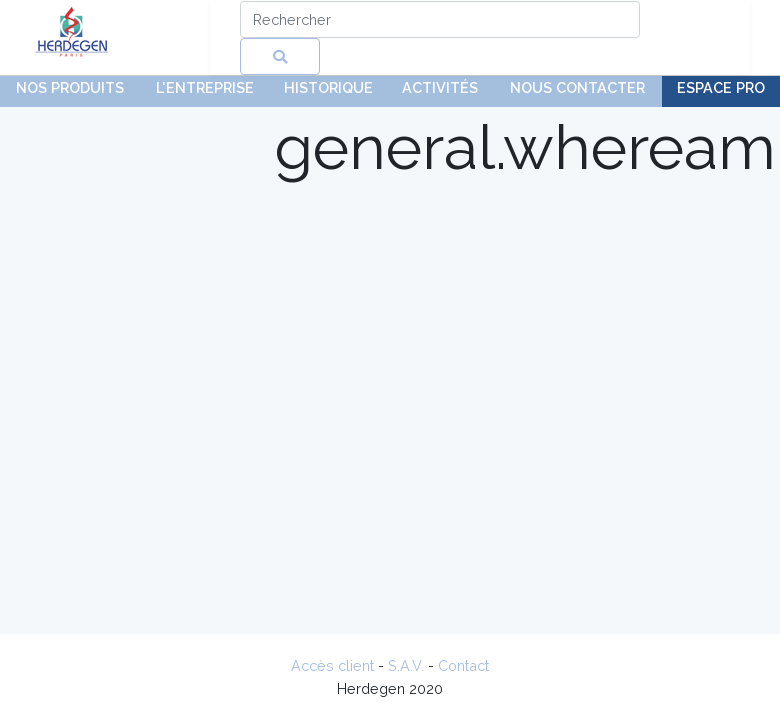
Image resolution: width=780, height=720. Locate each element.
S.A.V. (406, 665)
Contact (463, 665)
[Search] (440, 19)
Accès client (332, 665)
